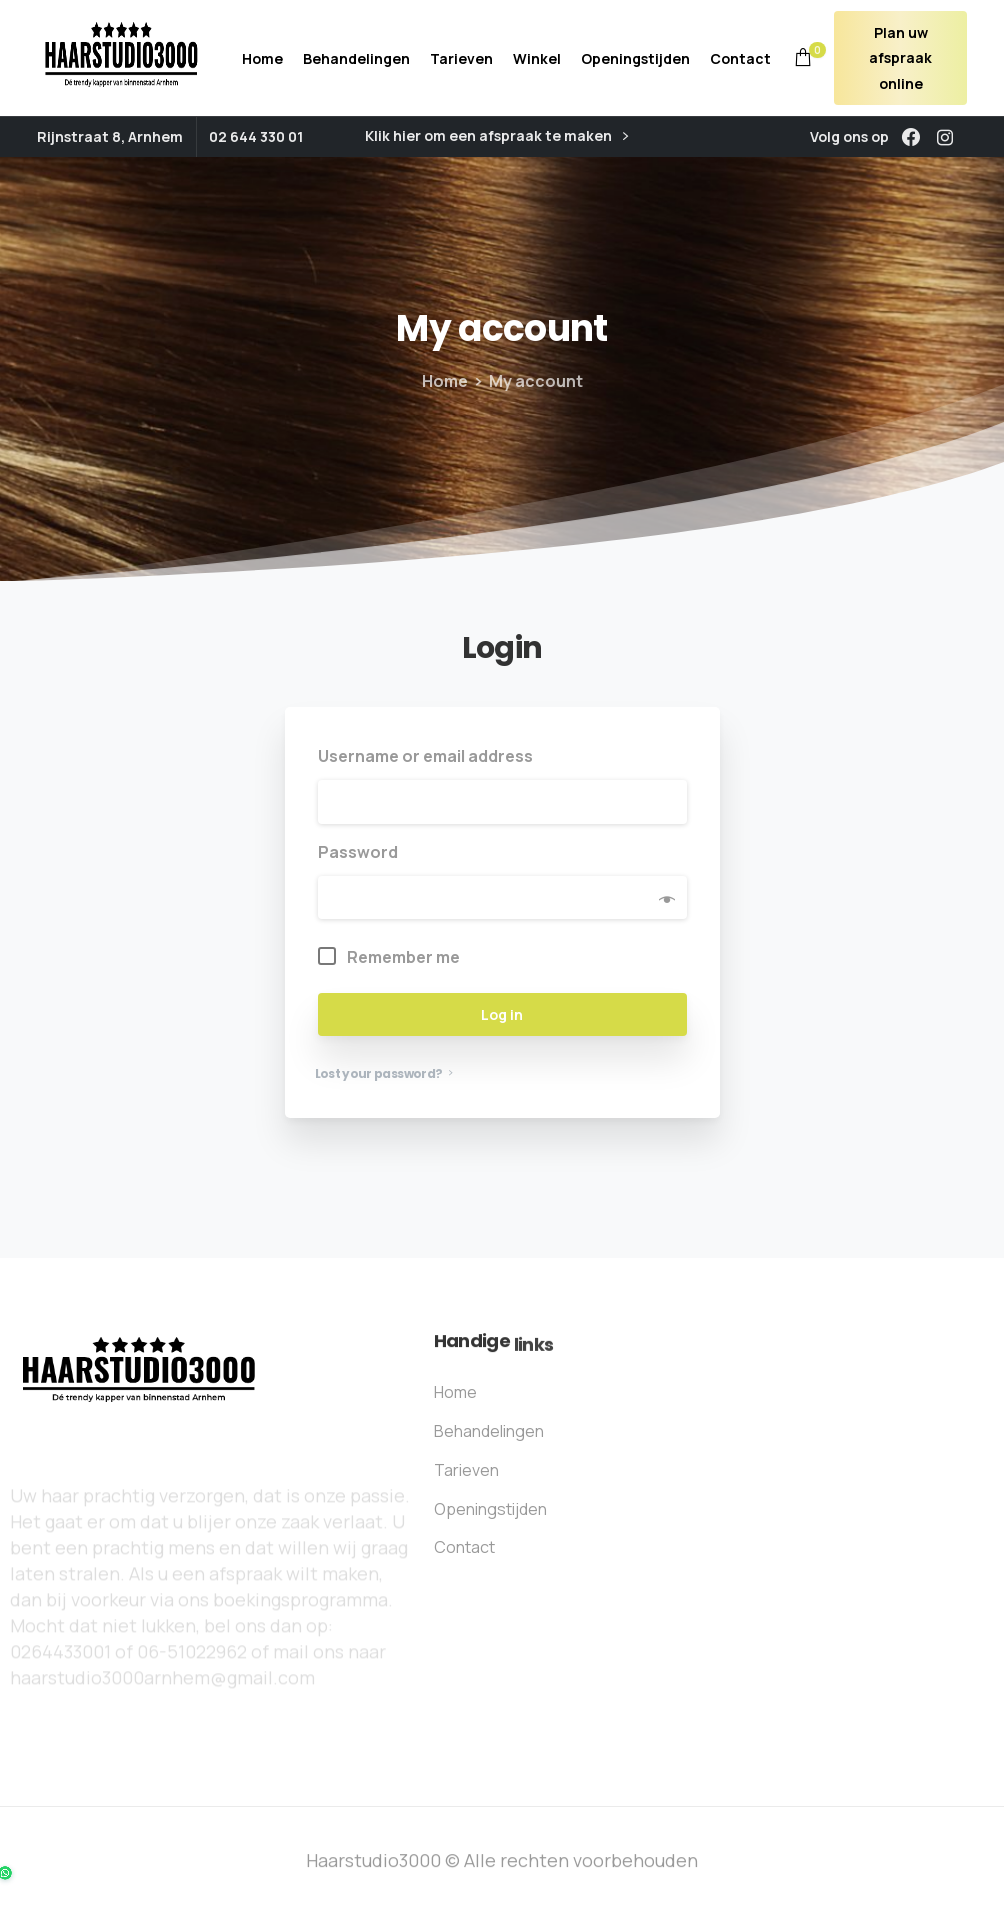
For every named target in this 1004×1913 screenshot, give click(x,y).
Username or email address (431, 756)
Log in (502, 1014)
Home (440, 381)
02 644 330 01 (256, 136)
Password (363, 852)
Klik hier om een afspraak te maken (496, 136)
